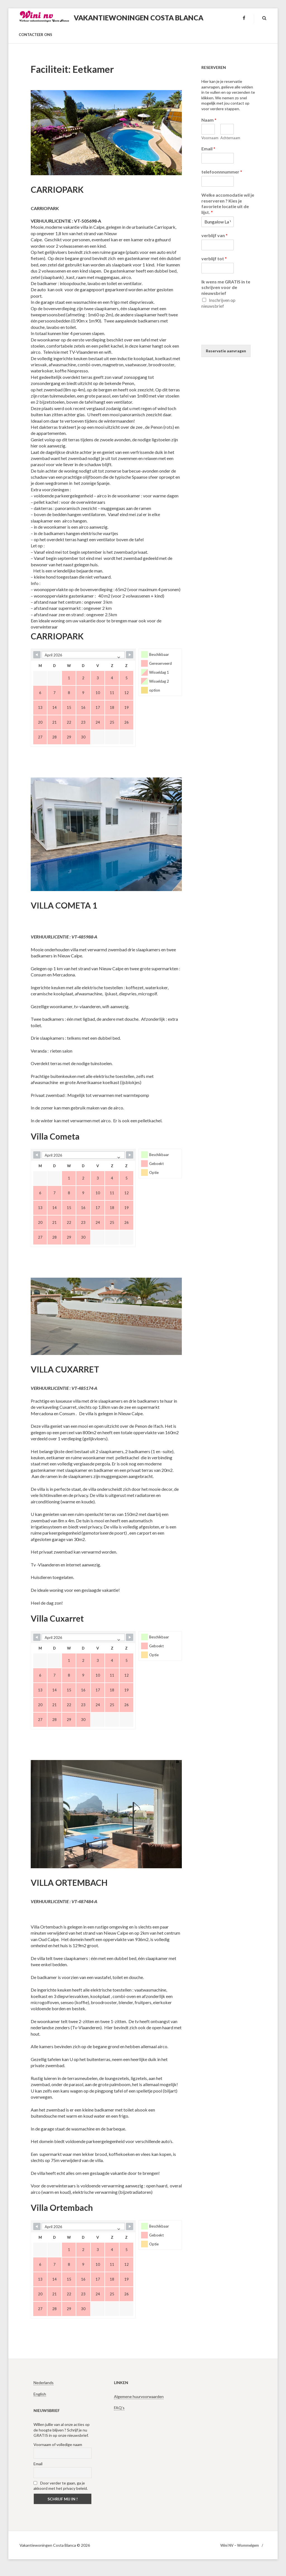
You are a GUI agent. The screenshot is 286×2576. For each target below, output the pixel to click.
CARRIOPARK (57, 189)
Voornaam (208, 138)
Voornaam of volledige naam (58, 2444)
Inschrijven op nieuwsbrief (218, 303)
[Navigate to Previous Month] (36, 654)
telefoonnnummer (221, 171)
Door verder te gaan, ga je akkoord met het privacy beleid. (61, 2486)
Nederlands (44, 2382)
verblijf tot (214, 258)
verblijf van (214, 235)
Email (208, 148)
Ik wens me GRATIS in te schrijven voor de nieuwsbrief (225, 287)
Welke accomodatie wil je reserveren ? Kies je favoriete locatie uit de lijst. (227, 203)
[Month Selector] (83, 654)
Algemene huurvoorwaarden (139, 2396)
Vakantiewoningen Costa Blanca (138, 17)
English (40, 2394)
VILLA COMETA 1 (64, 905)
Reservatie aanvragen (226, 350)
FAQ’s (119, 2407)
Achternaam (227, 138)
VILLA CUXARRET (65, 1369)
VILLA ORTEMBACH (69, 1882)
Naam (208, 119)
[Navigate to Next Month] (129, 654)
